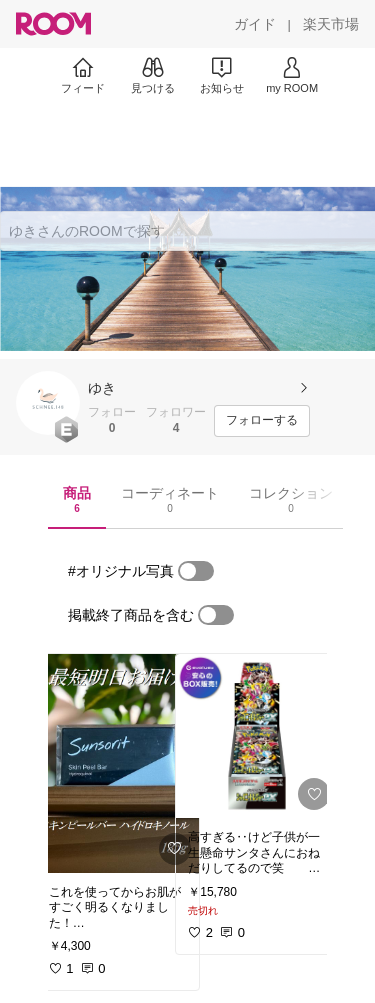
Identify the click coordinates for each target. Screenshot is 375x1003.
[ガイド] (255, 24)
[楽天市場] (331, 24)
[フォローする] (262, 421)
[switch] (196, 571)
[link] (118, 763)
